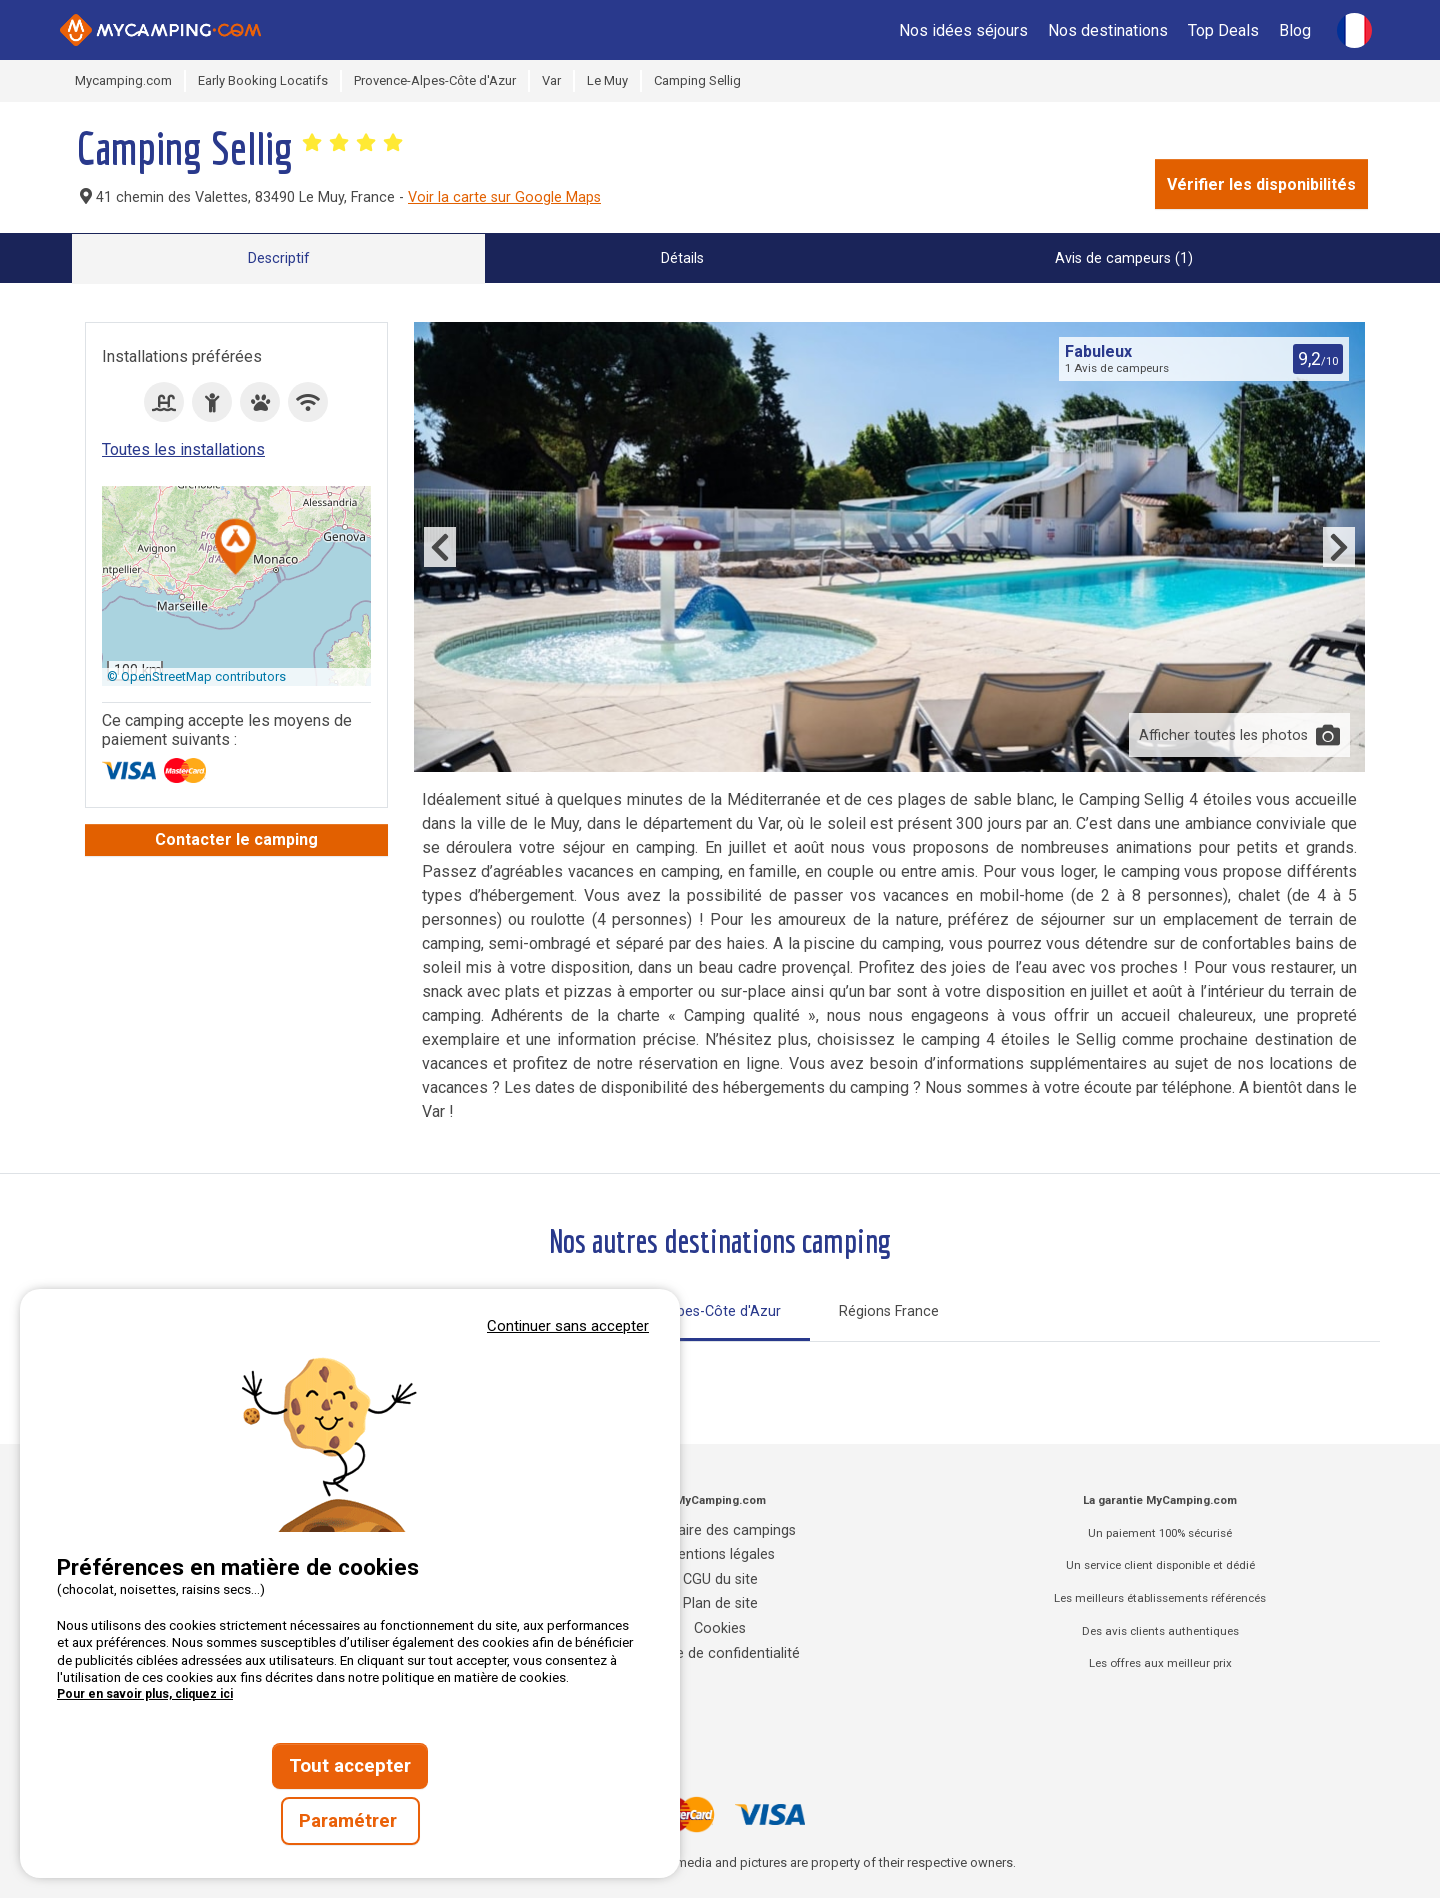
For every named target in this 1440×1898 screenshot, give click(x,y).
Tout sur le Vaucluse (578, 1368)
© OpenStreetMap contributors (196, 676)
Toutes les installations (183, 449)
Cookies (720, 1628)
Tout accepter (350, 1766)
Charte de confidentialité (720, 1653)
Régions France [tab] (889, 1311)
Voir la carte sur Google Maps (504, 197)
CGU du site (720, 1579)
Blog (1295, 30)
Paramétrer (350, 1821)
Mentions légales (720, 1554)
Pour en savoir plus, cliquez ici (145, 1694)
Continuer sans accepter (568, 1326)
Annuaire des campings (720, 1530)
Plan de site (720, 1603)
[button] (236, 548)
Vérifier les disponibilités (1261, 184)
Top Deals (1223, 30)
